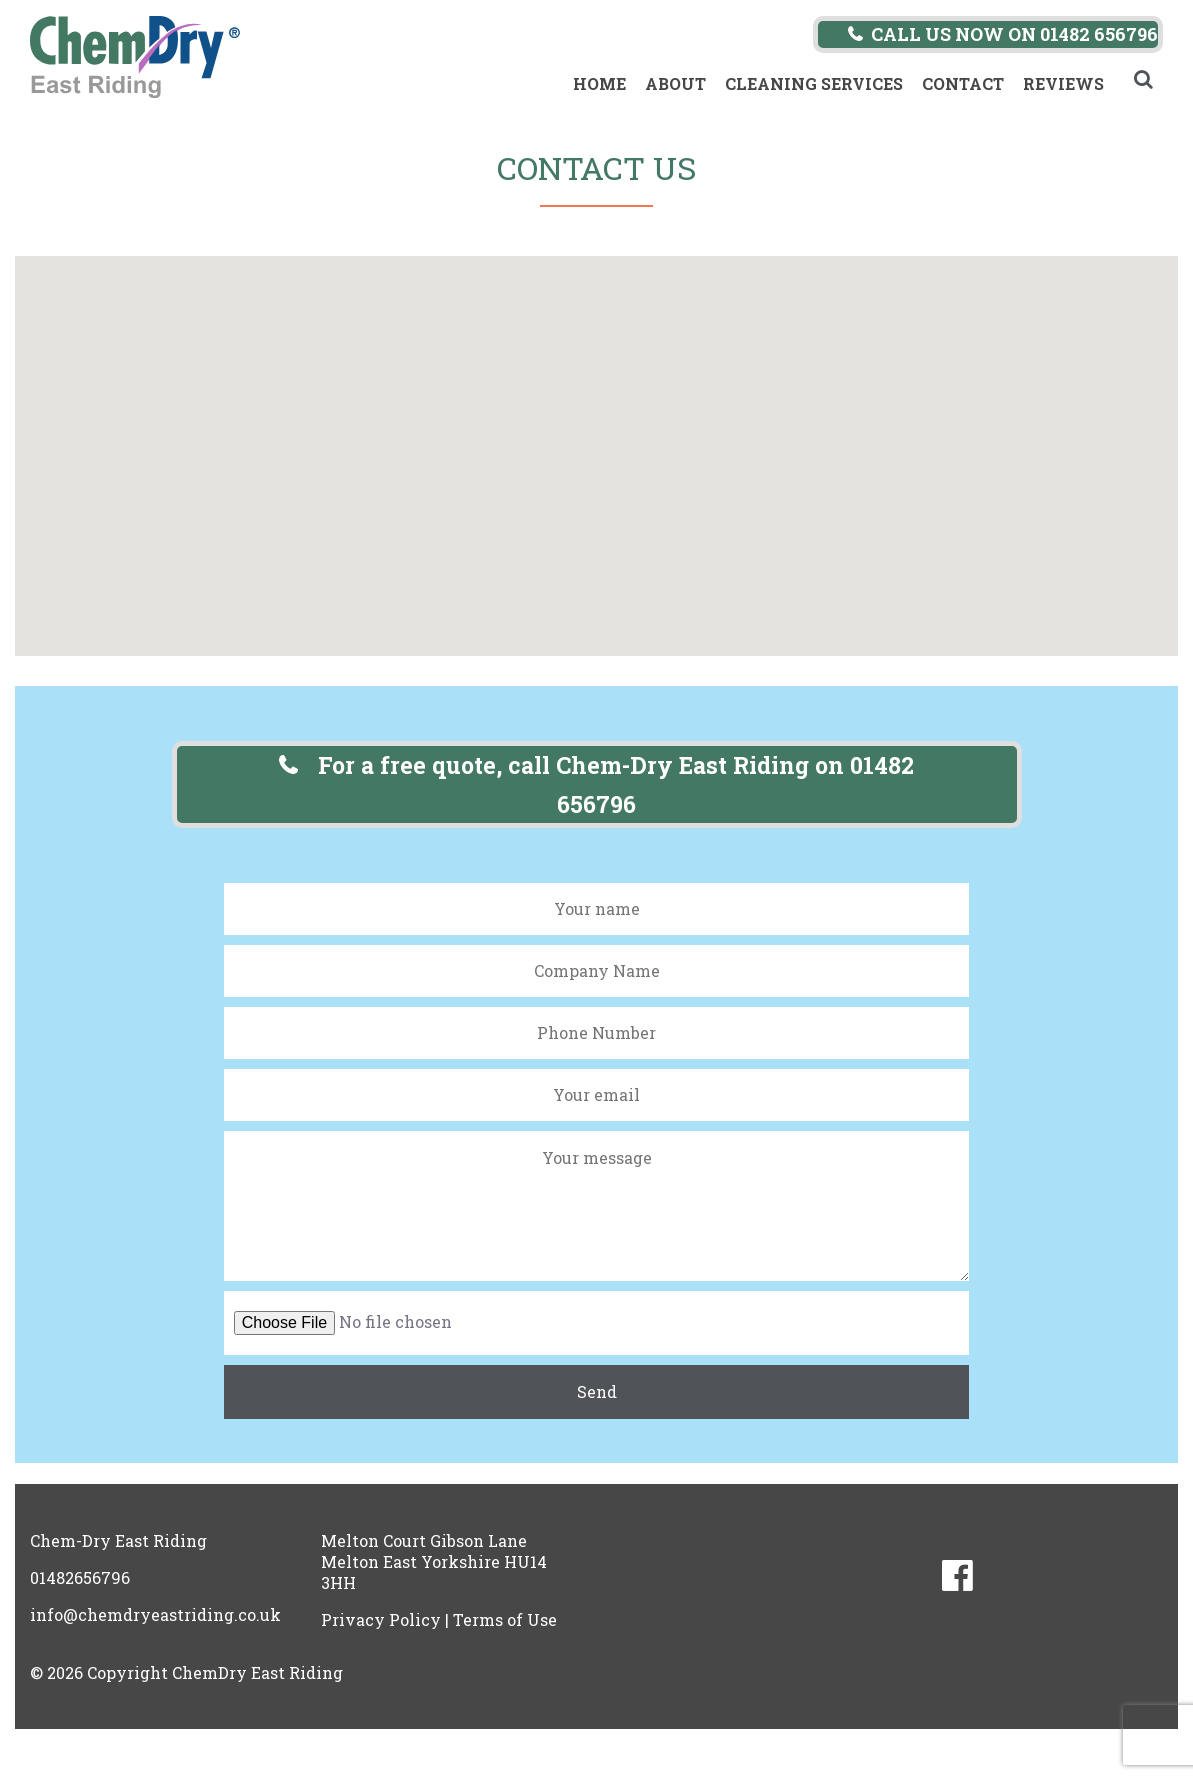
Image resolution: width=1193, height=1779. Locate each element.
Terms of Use (505, 1619)
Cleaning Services (814, 83)
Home (599, 83)
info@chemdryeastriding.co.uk (155, 1614)
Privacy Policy (381, 1619)
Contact (963, 83)
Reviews (1063, 83)
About (675, 83)
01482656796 (80, 1577)
